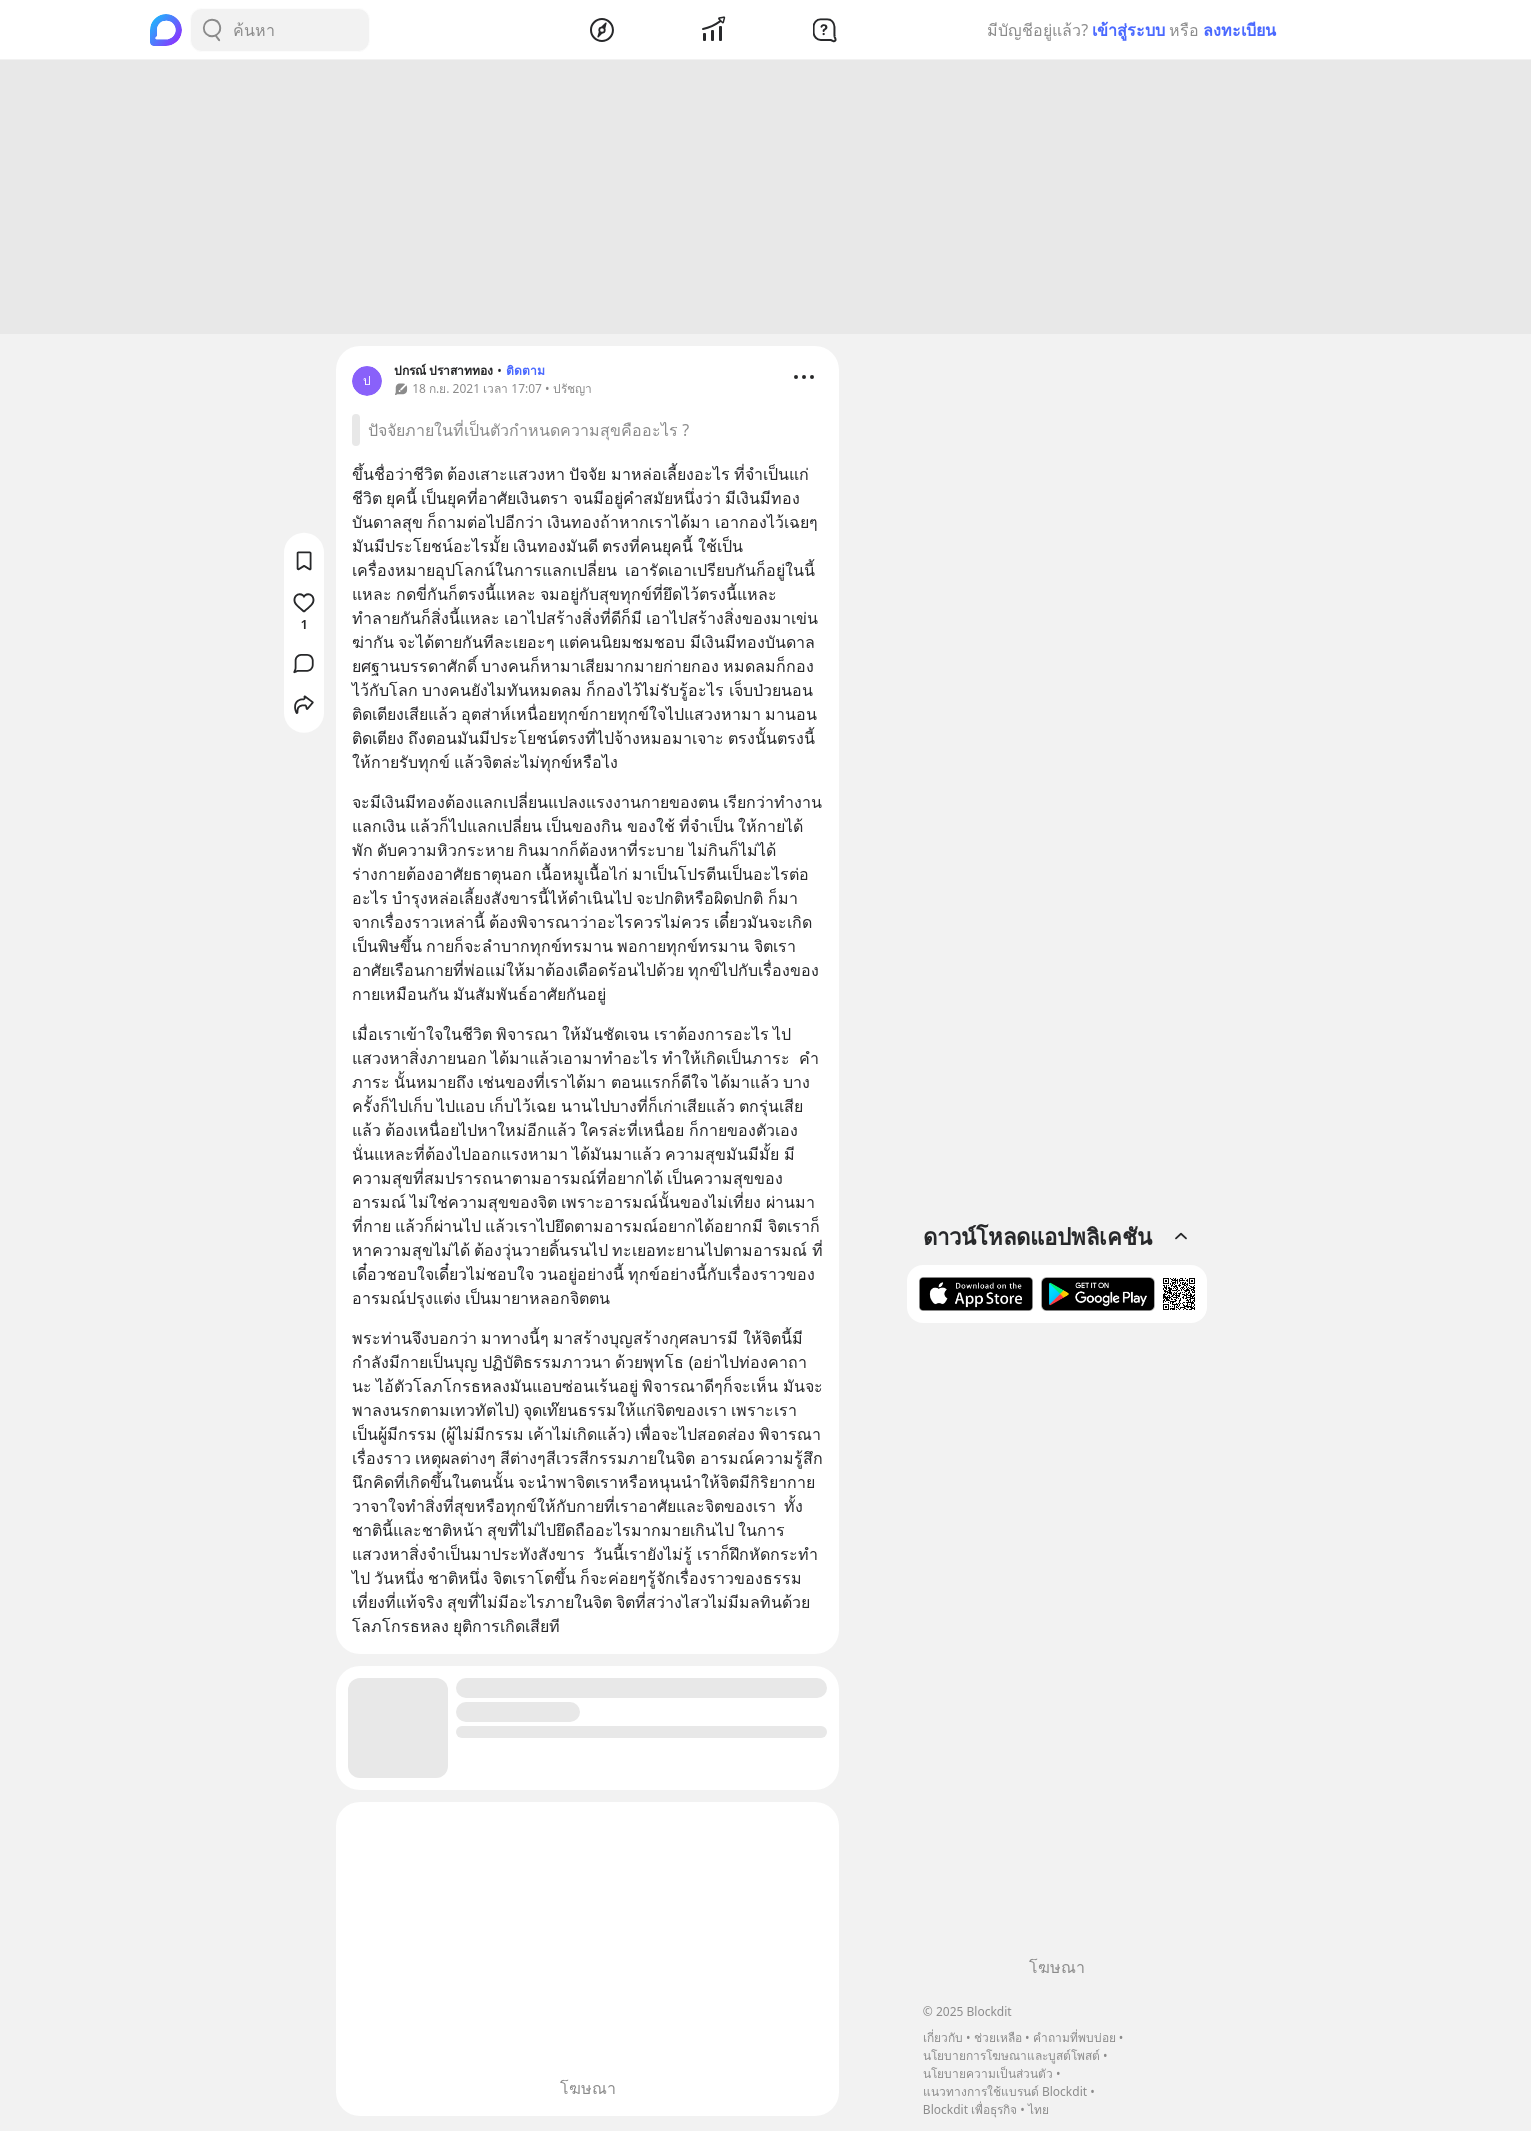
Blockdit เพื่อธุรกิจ (970, 2109)
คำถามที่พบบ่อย (1074, 2037)
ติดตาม (525, 373)
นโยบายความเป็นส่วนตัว (988, 2073)
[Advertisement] (766, 200)
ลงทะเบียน (1239, 30)
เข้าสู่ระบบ (1128, 30)
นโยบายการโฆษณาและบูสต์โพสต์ (1011, 2055)
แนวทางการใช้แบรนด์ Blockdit (1005, 2091)
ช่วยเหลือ (998, 2037)
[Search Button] (212, 30)
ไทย (1038, 2109)
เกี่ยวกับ (943, 2037)
